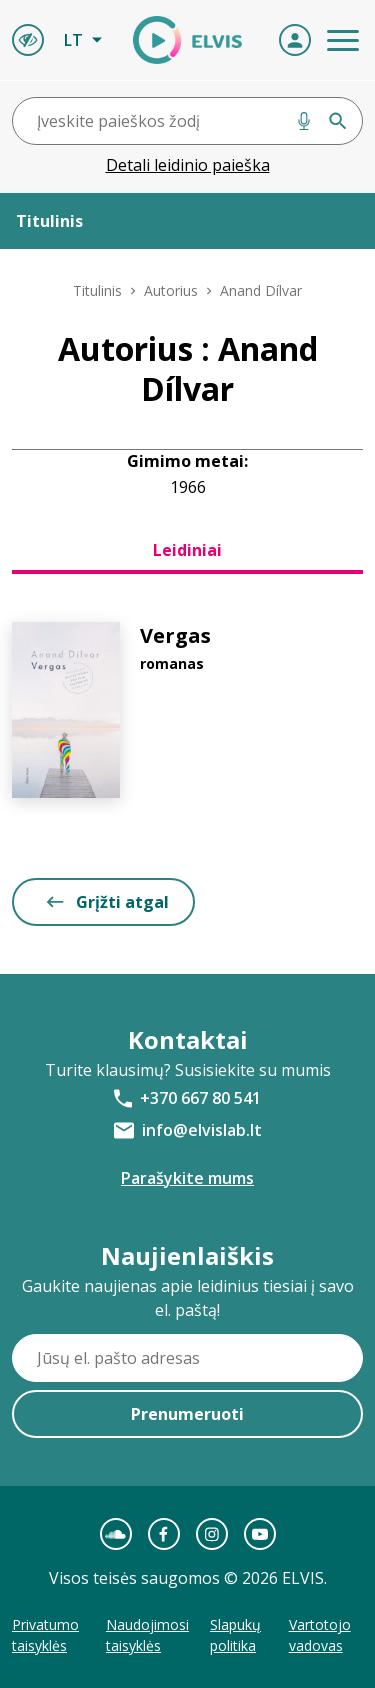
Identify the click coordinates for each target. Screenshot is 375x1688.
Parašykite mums (187, 1178)
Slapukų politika (235, 1635)
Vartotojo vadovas (320, 1635)
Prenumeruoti (187, 1414)
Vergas (175, 635)
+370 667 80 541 (200, 1098)
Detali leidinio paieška (188, 165)
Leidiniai (187, 550)
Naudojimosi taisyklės (147, 1635)
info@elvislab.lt (202, 1130)
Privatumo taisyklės (45, 1635)
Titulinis (97, 290)
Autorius (171, 290)
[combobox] (187, 121)
